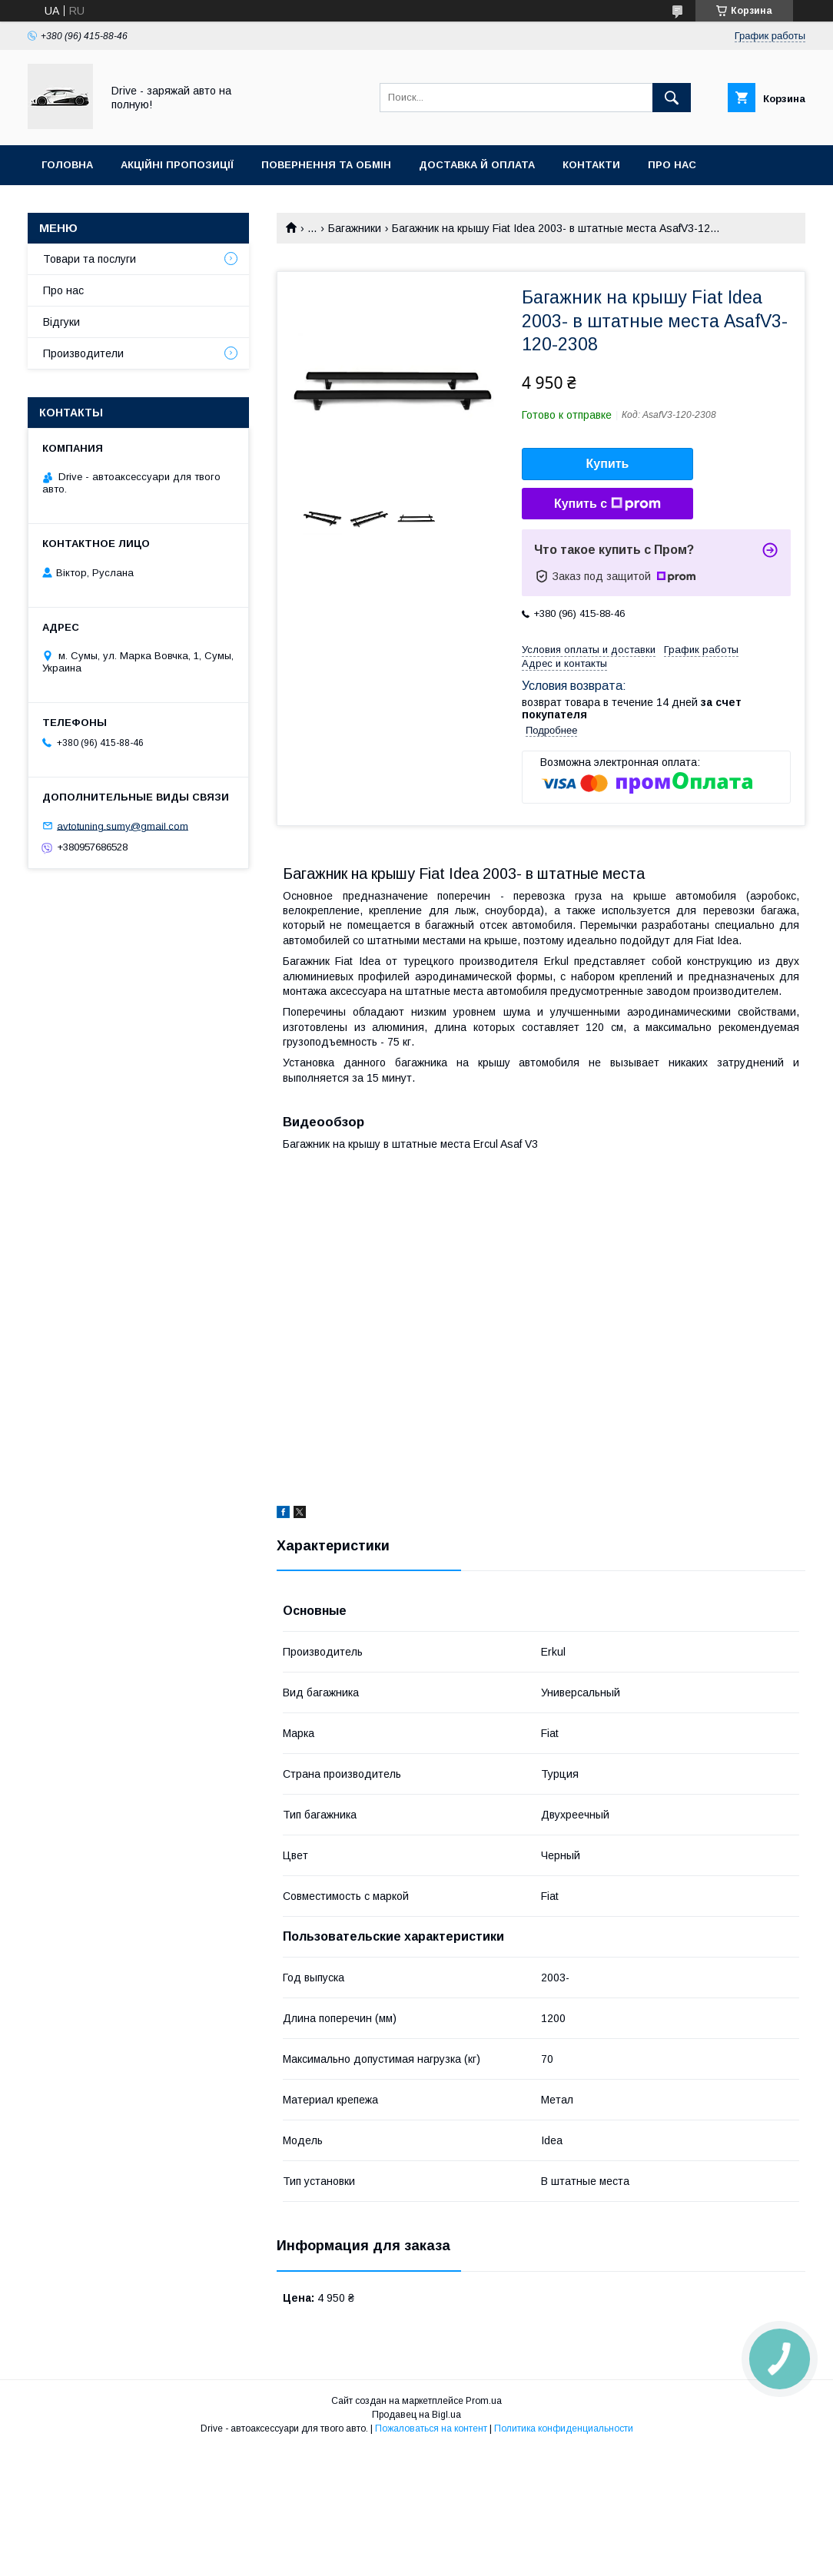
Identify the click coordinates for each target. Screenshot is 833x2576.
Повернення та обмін (326, 165)
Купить (607, 463)
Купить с (607, 504)
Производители (83, 353)
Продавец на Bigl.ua (416, 2414)
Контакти (591, 165)
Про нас (672, 165)
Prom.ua (484, 2400)
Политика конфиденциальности (563, 2428)
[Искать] (671, 97)
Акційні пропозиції (177, 165)
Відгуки (61, 322)
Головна (67, 165)
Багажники (354, 228)
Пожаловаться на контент (431, 2428)
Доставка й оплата (477, 165)
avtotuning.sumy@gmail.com (122, 825)
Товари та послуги (89, 259)
